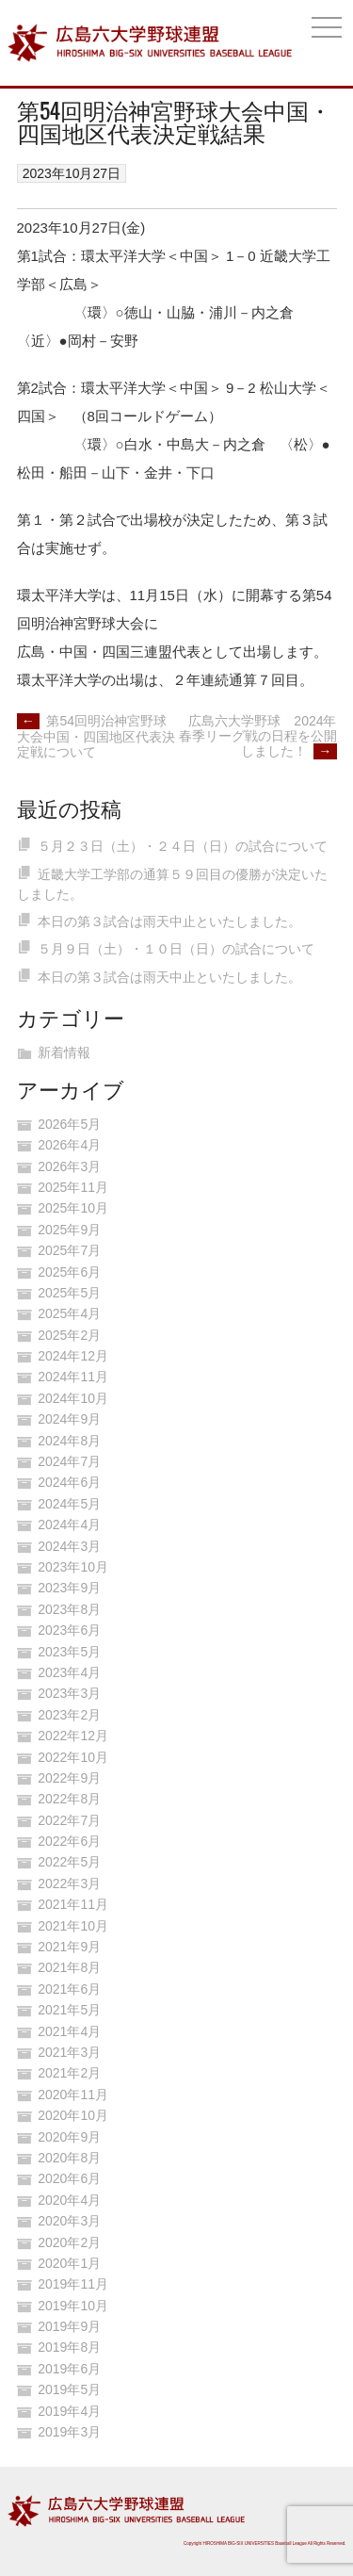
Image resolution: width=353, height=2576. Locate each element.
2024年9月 (69, 1419)
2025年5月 (69, 1292)
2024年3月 (69, 1546)
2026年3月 (69, 1166)
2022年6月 (69, 1841)
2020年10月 (73, 2115)
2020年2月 (69, 2242)
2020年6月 (69, 2178)
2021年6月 (69, 1989)
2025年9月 (69, 1229)
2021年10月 (73, 1925)
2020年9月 (69, 2136)
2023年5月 (69, 1651)
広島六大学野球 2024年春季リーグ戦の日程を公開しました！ (258, 736)
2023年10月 (73, 1566)
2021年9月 (69, 1946)
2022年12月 (73, 1735)
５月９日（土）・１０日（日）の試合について (176, 948)
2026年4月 (69, 1144)
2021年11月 (73, 1904)
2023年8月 (69, 1609)
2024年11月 (73, 1376)
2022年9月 (69, 1777)
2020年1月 (69, 2263)
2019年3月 (69, 2431)
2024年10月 (73, 1398)
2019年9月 (69, 2326)
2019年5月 (69, 2389)
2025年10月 (73, 1207)
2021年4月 (69, 2031)
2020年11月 (73, 2094)
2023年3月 (69, 1693)
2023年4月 (69, 1672)
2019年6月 (69, 2368)
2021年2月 (69, 2072)
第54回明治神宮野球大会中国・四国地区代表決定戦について (96, 736)
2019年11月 (73, 2283)
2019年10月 (73, 2305)
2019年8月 (69, 2347)
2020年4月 (69, 2200)
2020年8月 (69, 2157)
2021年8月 (69, 1967)
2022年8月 (69, 1798)
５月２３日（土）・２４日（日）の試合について (183, 846)
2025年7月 (69, 1250)
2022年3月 (69, 1883)
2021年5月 (69, 2009)
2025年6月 (69, 1272)
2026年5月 (69, 1124)
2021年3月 (69, 2052)
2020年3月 (69, 2220)
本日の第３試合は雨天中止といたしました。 (169, 921)
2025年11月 (73, 1187)
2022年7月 (69, 1820)
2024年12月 (73, 1355)
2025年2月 (69, 1335)
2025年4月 (69, 1313)
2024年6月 (69, 1482)
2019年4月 (69, 2411)
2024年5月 (69, 1503)
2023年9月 (69, 1587)
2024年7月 (69, 1461)
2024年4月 (69, 1524)
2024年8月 (69, 1440)
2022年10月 (73, 1757)
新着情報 (64, 1052)
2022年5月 (69, 1861)
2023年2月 (69, 1714)
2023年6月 (69, 1630)
